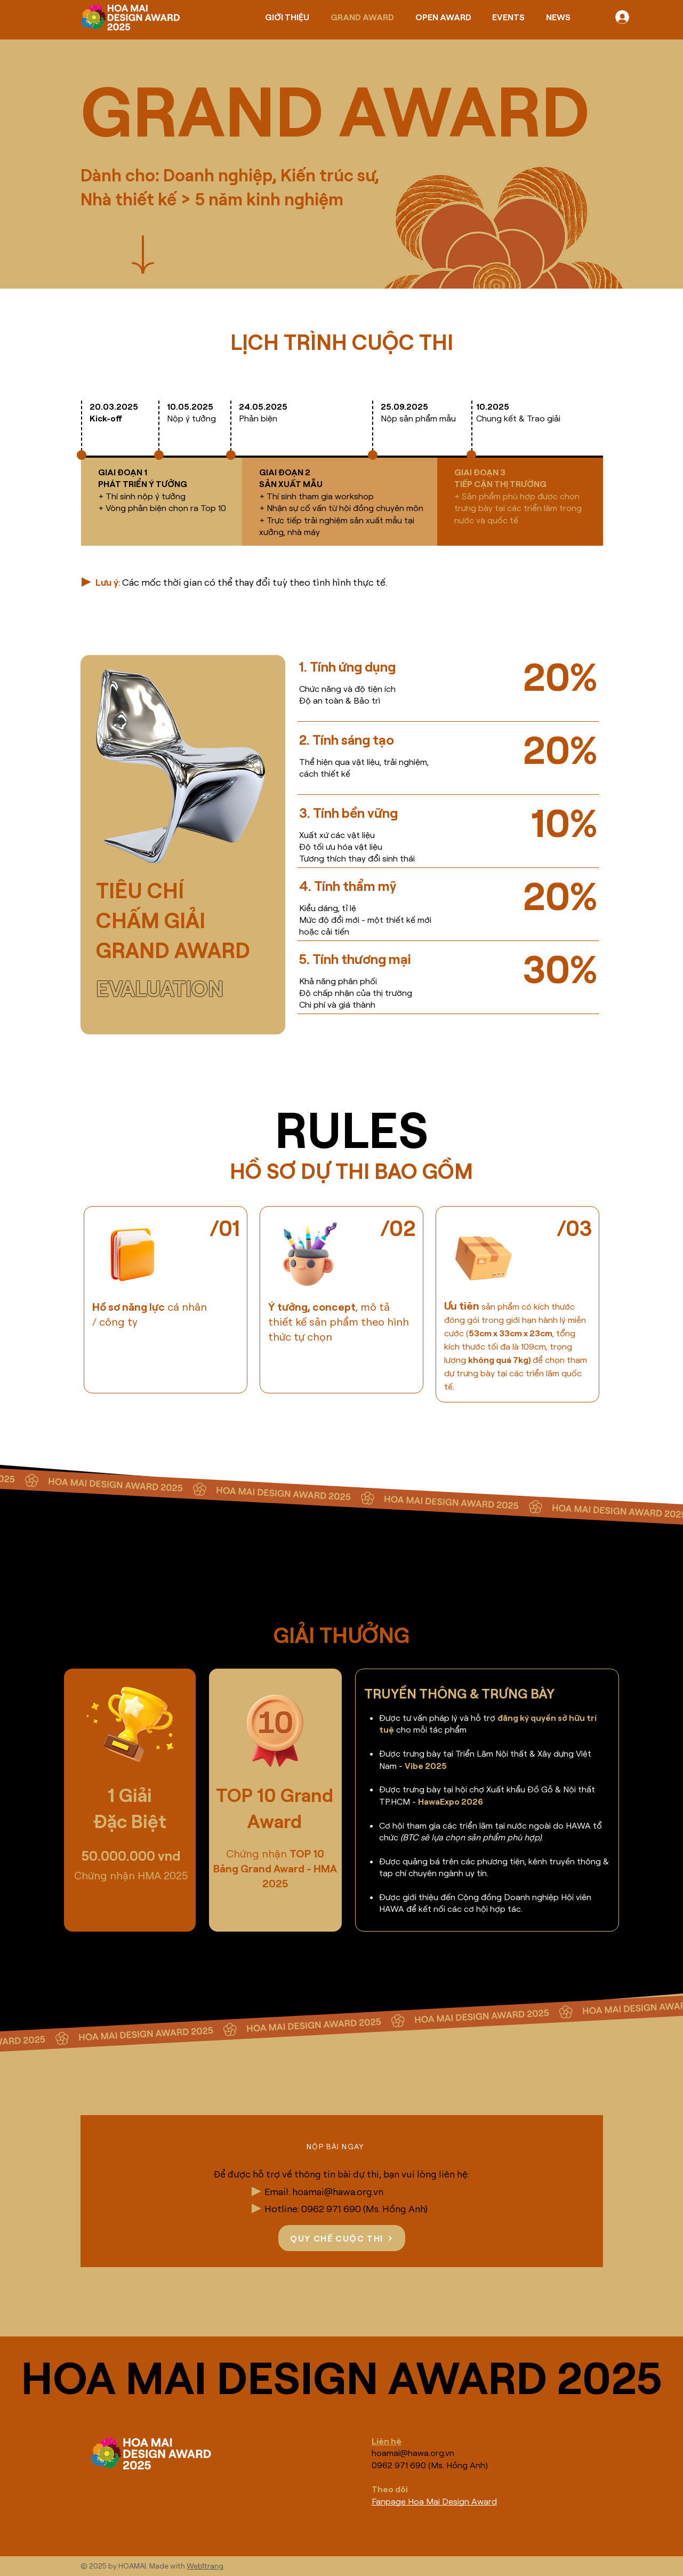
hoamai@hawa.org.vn (337, 2191)
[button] (337, 2146)
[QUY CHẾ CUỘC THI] (341, 2238)
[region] (165, 1299)
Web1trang (205, 2565)
